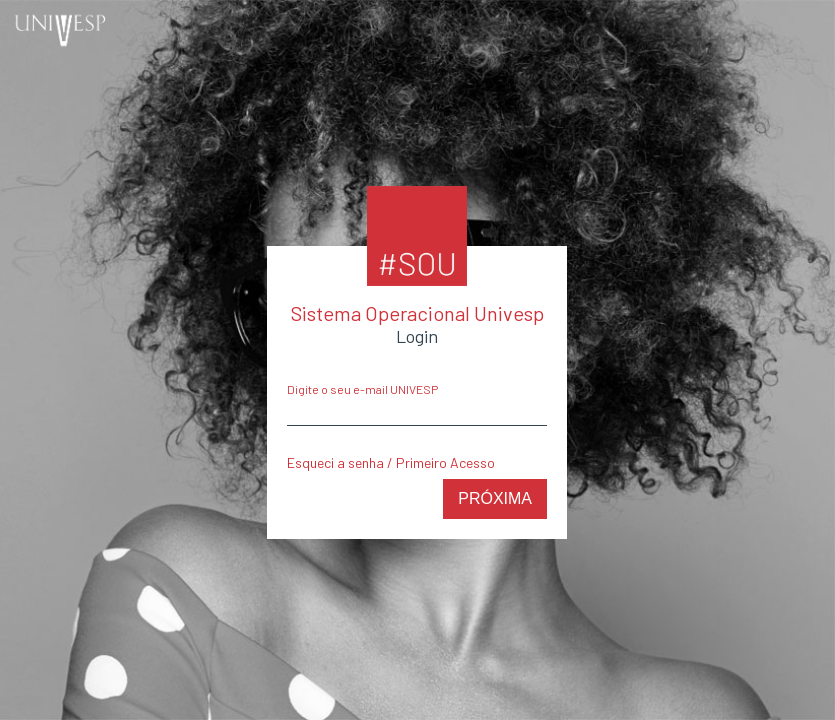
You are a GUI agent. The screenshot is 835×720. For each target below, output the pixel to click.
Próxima (495, 498)
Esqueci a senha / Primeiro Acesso (391, 462)
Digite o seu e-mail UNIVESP (362, 389)
